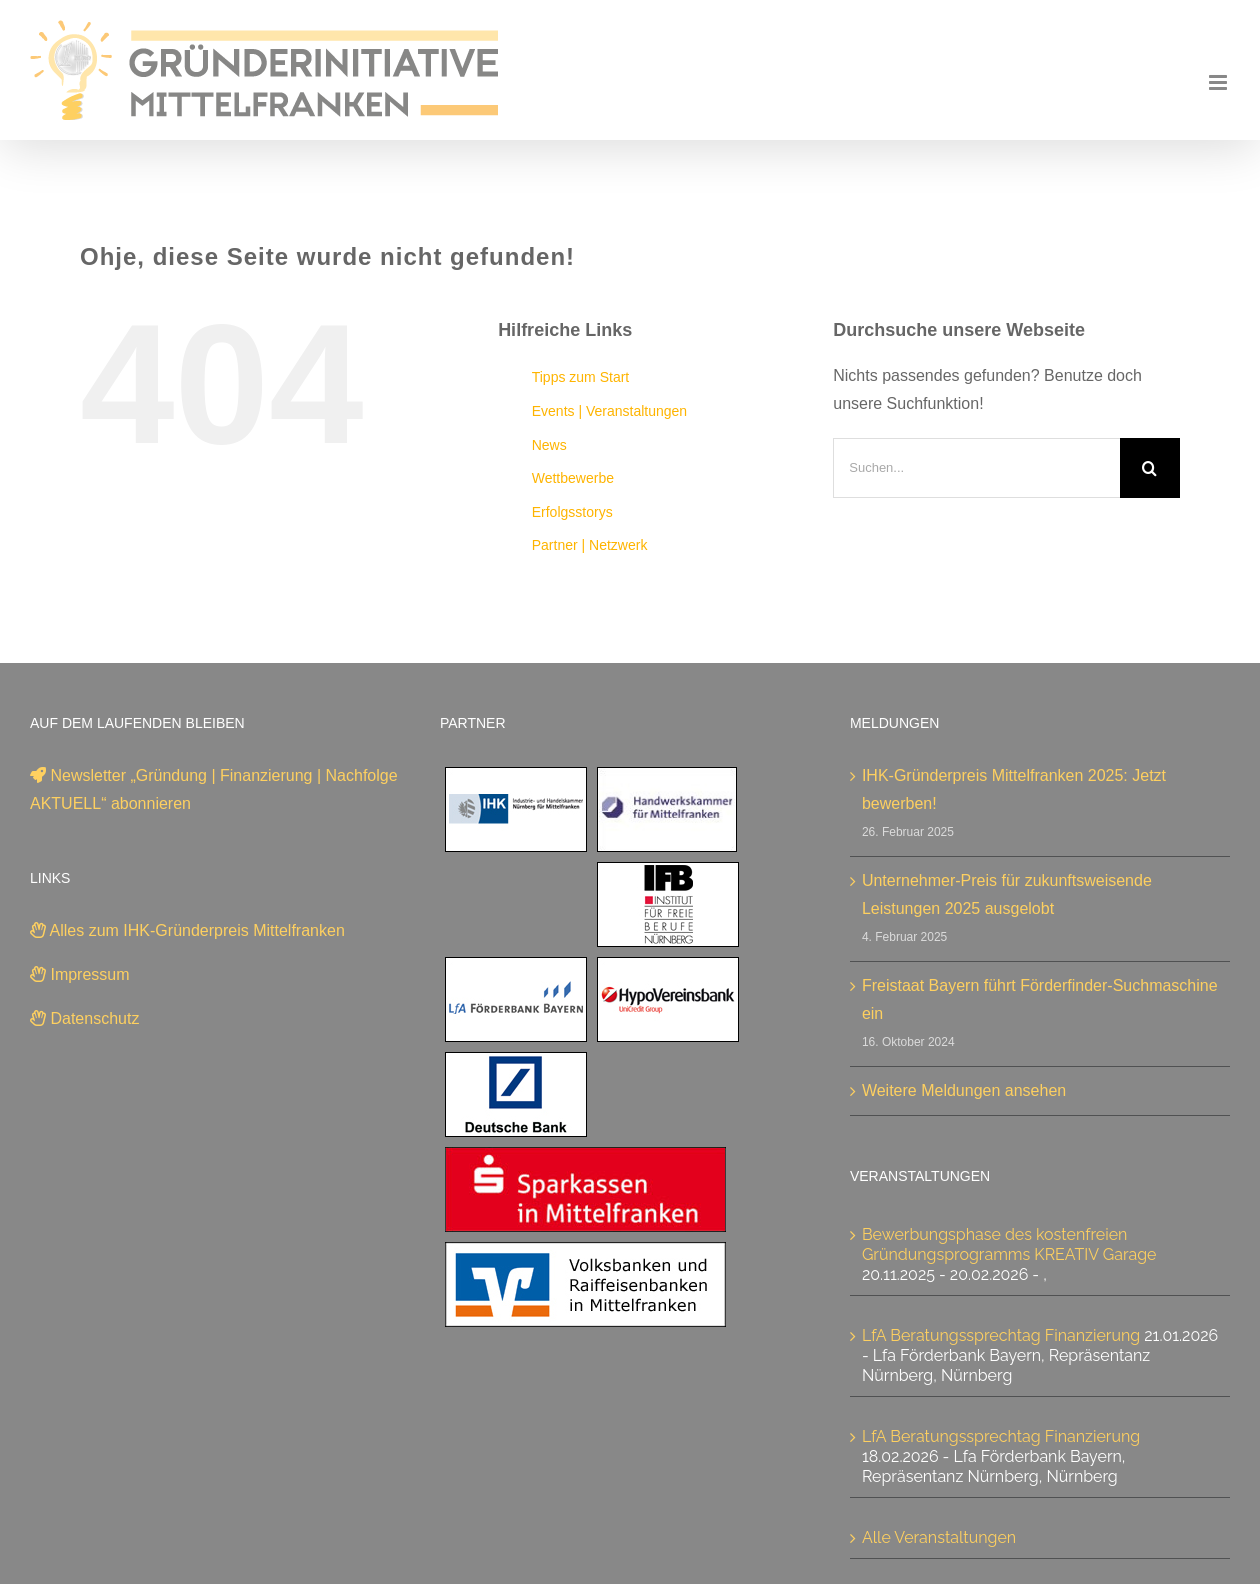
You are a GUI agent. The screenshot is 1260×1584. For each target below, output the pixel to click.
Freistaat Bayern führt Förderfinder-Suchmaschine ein (1040, 999)
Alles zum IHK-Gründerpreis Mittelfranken (187, 930)
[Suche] (1150, 468)
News (549, 445)
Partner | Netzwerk (590, 545)
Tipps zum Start (581, 377)
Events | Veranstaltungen (609, 411)
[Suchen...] (976, 468)
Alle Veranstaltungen (939, 1537)
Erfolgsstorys (572, 512)
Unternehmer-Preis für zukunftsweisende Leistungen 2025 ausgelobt (1007, 894)
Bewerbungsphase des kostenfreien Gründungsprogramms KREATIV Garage (1009, 1244)
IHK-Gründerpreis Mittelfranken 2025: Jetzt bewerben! (1014, 789)
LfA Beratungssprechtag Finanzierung (1001, 1335)
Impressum (80, 974)
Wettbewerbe (573, 478)
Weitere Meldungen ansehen (964, 1090)
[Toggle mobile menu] (1219, 82)
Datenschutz (84, 1018)
